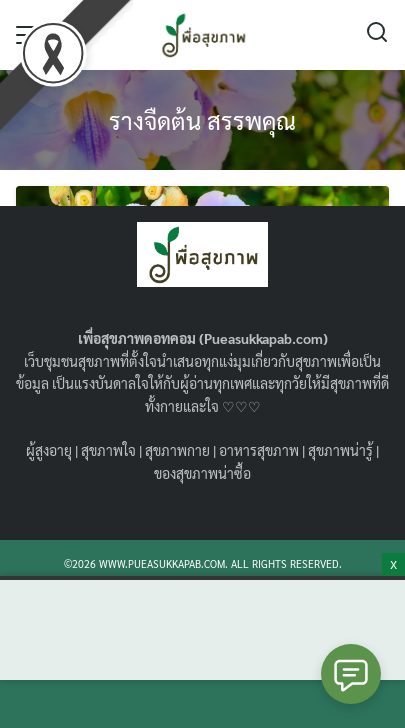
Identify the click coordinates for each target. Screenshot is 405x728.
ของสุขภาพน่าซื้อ (202, 473)
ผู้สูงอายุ (49, 450)
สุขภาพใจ (108, 450)
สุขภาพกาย (177, 450)
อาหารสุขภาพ (259, 450)
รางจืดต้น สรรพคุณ (202, 120)
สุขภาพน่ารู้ (340, 450)
